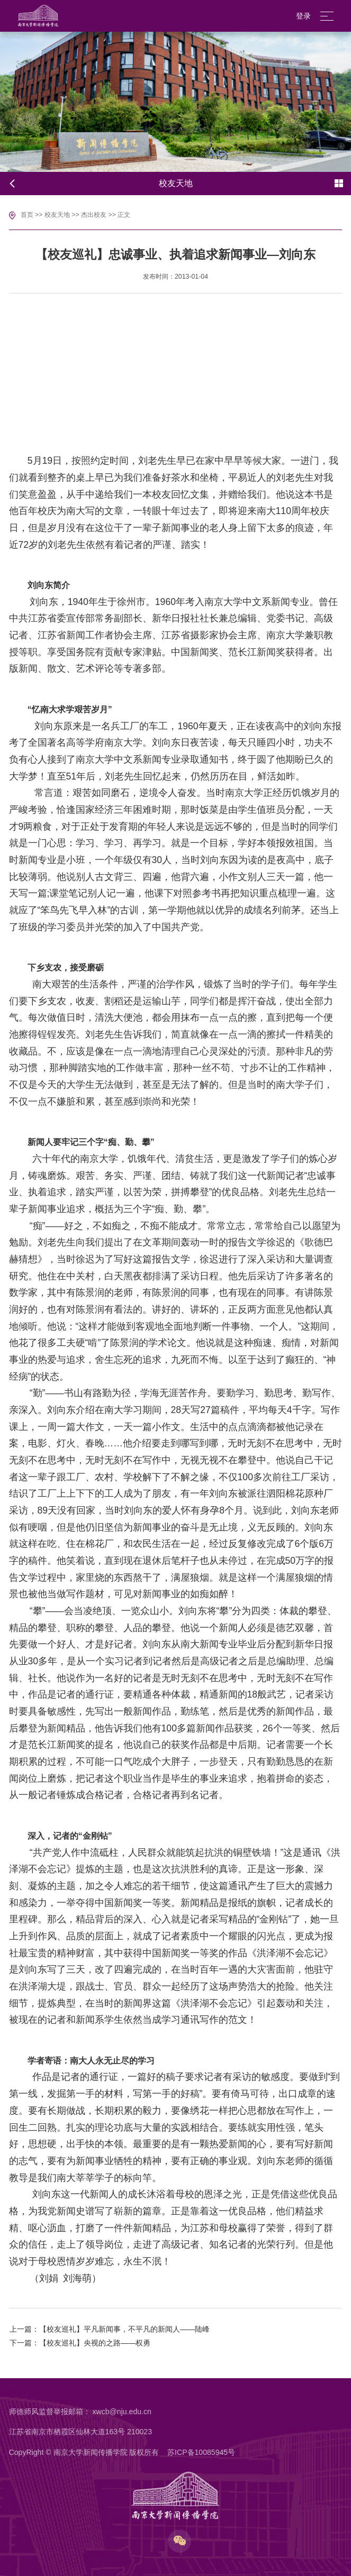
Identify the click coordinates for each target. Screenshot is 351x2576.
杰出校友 (93, 214)
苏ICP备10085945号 (201, 2452)
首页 (27, 214)
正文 (124, 214)
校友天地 (57, 214)
